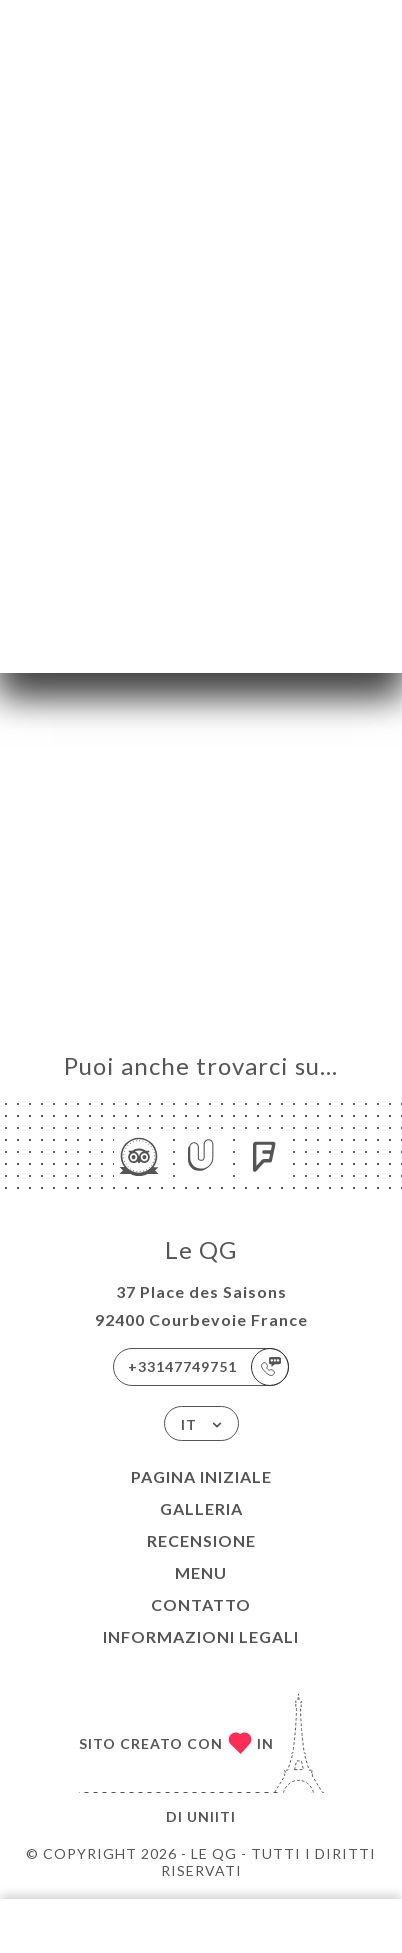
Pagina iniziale (201, 1476)
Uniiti (211, 1816)
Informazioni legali (201, 1636)
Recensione (201, 1540)
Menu (201, 1572)
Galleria (201, 1508)
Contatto (201, 1604)
